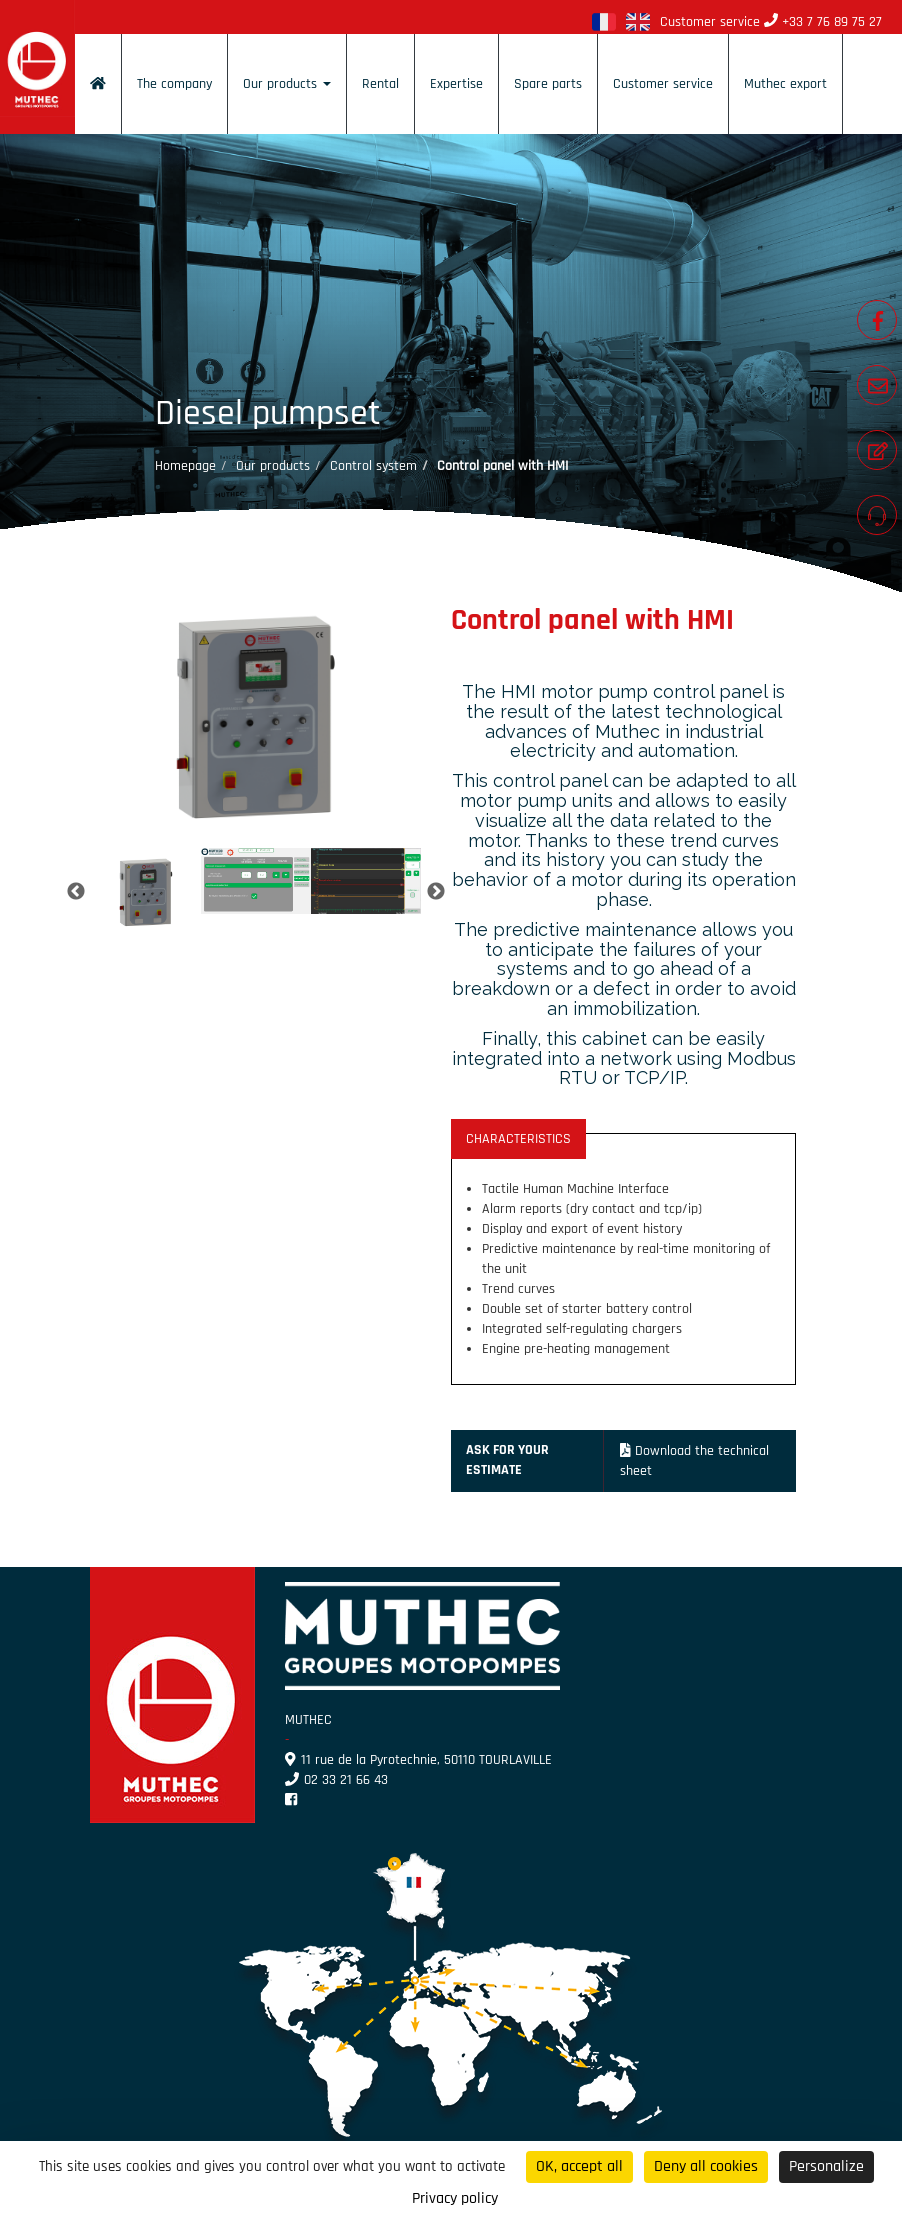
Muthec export (785, 84)
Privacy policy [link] (455, 2198)
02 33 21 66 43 (336, 1780)
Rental (380, 84)
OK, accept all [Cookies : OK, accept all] (579, 2166)
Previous (76, 892)
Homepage (185, 466)
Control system (373, 466)
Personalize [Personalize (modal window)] (826, 2166)
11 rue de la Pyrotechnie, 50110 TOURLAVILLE (418, 1760)
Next (436, 892)
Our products (287, 84)
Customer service (663, 84)
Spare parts (548, 84)
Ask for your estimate (507, 1460)
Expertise (456, 84)
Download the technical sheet (695, 1461)
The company (174, 84)
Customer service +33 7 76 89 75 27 (771, 22)
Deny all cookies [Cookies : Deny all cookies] (706, 2166)
